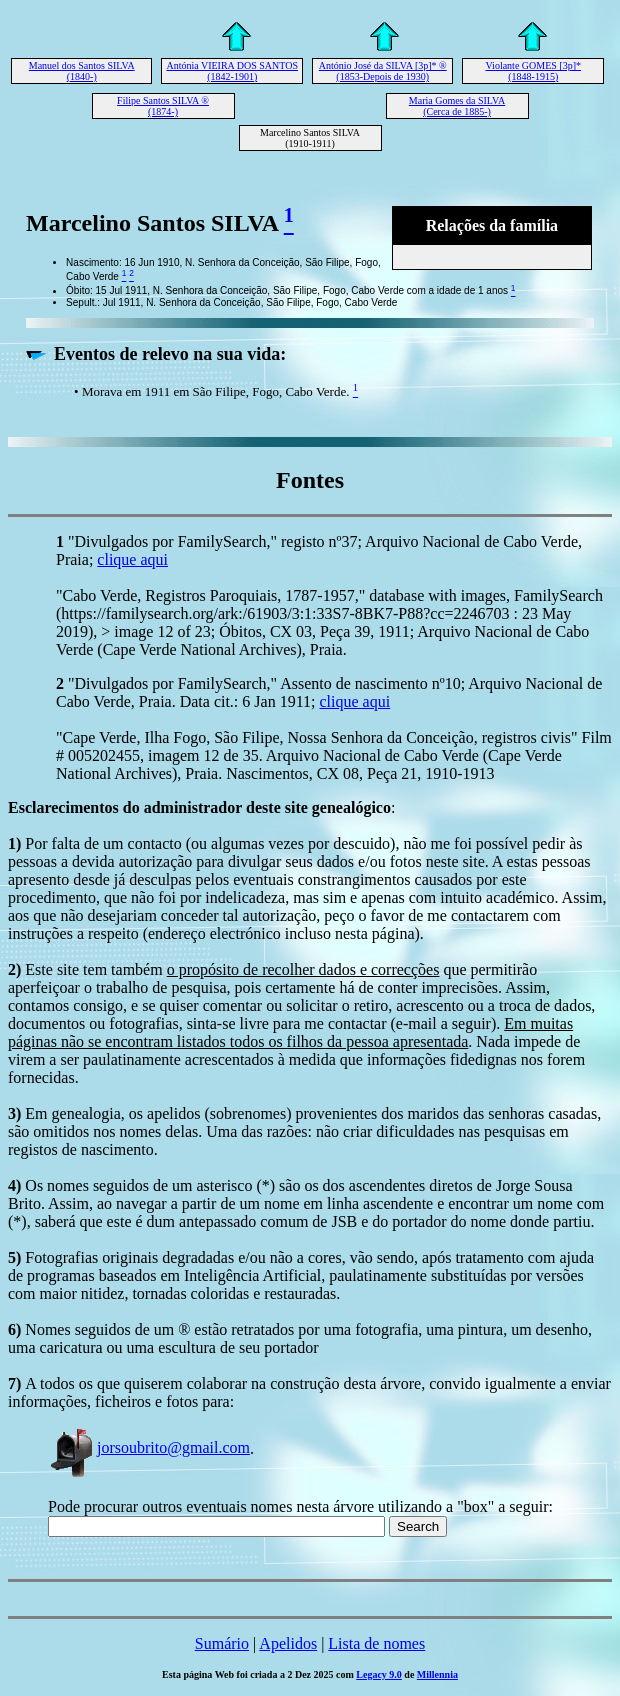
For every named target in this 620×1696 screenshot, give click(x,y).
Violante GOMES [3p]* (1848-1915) (533, 71)
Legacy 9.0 (379, 1674)
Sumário (222, 1643)
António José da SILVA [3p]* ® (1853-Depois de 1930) (383, 71)
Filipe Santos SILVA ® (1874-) (163, 106)
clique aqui (132, 559)
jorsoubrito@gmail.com (149, 1447)
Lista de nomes (376, 1643)
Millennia (437, 1674)
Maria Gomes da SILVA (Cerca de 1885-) (457, 106)
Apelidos (288, 1643)
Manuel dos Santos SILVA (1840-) (82, 71)
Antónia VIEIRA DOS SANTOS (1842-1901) (232, 71)
